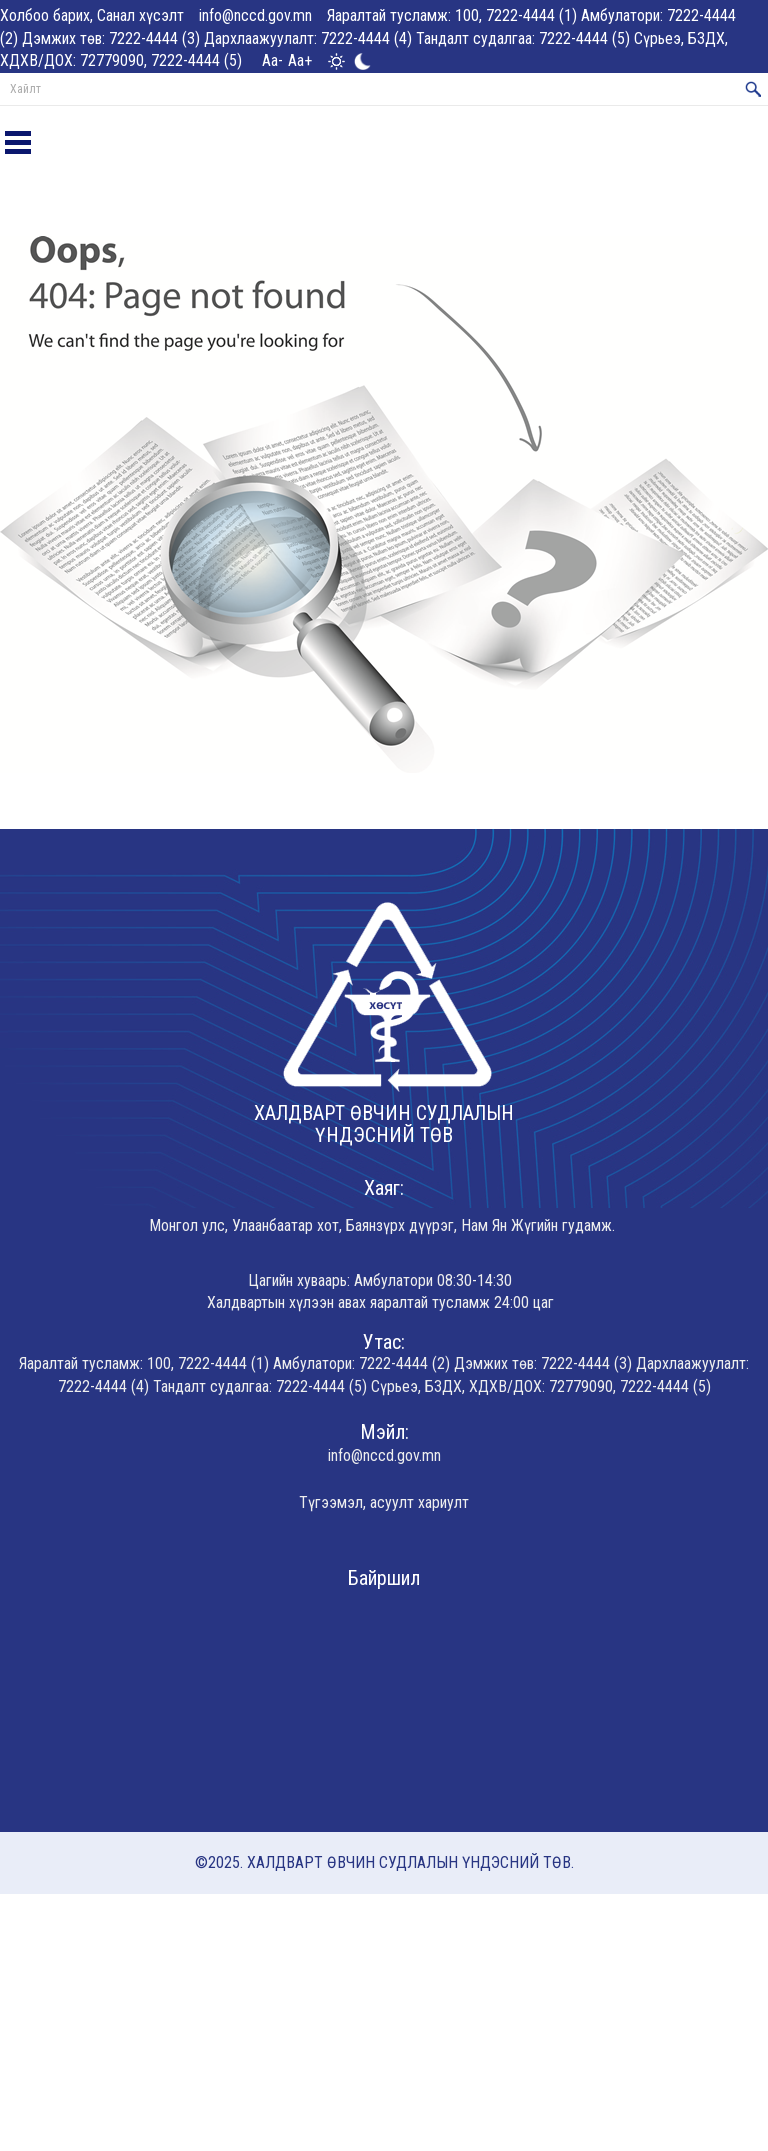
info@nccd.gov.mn (255, 15)
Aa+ (300, 60)
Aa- (272, 60)
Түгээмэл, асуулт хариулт (384, 1502)
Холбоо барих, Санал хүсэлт (92, 15)
